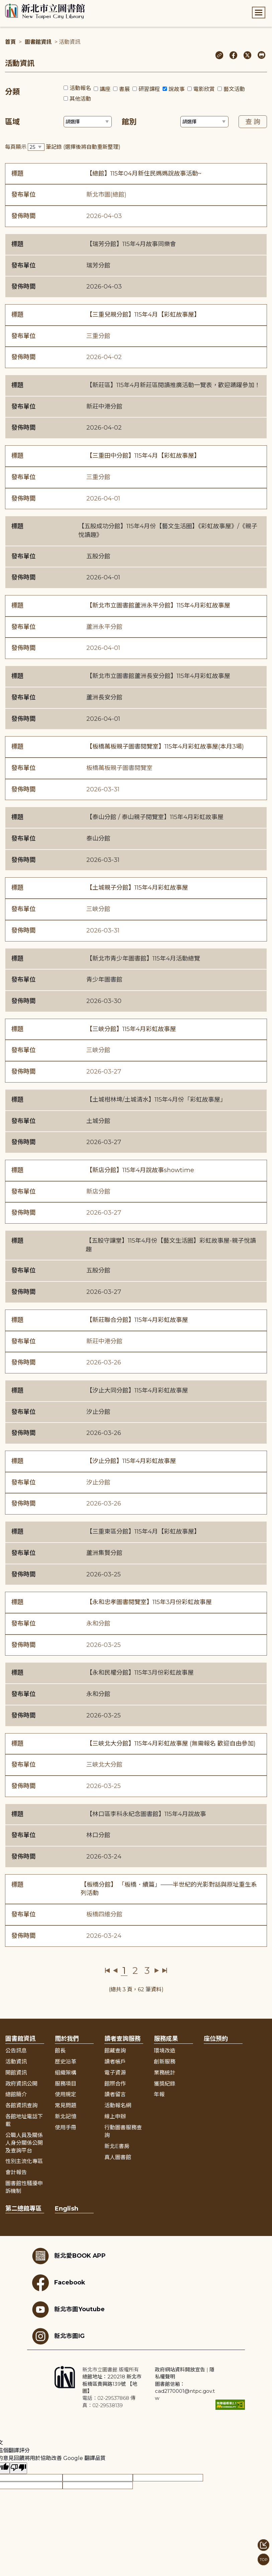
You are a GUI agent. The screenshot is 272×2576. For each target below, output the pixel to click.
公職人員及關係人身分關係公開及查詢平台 (24, 2143)
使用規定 (65, 2094)
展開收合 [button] (136, 2024)
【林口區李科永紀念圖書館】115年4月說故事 (146, 1814)
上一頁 (115, 1970)
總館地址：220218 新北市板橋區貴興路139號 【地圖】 (112, 2383)
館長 (60, 2050)
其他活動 (80, 99)
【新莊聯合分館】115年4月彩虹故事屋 (137, 1320)
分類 (12, 91)
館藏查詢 (115, 2050)
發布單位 (23, 194)
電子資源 (115, 2072)
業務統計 (164, 2072)
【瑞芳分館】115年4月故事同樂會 (131, 244)
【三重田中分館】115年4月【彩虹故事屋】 (143, 455)
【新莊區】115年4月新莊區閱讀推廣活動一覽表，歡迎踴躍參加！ (173, 385)
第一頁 (107, 1970)
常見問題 (65, 2105)
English (66, 2208)
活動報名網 (117, 2105)
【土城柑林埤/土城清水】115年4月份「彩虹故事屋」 (156, 1099)
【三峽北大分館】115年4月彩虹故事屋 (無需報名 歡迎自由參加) (171, 1743)
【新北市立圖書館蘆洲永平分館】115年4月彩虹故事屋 (158, 605)
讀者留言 (115, 2094)
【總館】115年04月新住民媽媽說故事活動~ (143, 173)
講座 (105, 89)
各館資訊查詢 (21, 2105)
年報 (159, 2094)
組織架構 (65, 2072)
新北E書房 (116, 2146)
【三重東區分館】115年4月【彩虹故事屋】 (143, 1531)
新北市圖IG (58, 2336)
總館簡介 (16, 2094)
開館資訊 (16, 2072)
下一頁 (157, 1970)
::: (3, 4)
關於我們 (67, 2038)
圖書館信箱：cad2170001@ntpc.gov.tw (185, 2391)
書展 (124, 89)
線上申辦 (115, 2116)
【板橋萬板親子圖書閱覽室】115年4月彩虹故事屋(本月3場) (165, 746)
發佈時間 (23, 216)
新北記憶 (65, 2116)
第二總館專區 (23, 2208)
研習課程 (149, 89)
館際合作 (115, 2084)
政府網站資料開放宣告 (180, 2369)
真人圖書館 (117, 2157)
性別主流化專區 (24, 2161)
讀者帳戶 (115, 2061)
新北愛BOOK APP (69, 2256)
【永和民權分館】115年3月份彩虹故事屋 (140, 1672)
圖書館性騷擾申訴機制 (24, 2187)
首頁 (10, 42)
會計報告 (16, 2172)
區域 (12, 121)
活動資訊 (16, 2061)
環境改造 (164, 2050)
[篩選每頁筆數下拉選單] (36, 147)
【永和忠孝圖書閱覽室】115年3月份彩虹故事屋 (149, 1602)
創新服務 (164, 2061)
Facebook (58, 2282)
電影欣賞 (204, 89)
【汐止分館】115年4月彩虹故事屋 (131, 1461)
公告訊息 (16, 2050)
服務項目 (65, 2084)
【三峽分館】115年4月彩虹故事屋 (131, 1029)
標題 (17, 173)
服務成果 (166, 2038)
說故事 (177, 89)
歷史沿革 (65, 2061)
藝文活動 (234, 89)
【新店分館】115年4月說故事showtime (140, 1170)
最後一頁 (164, 1970)
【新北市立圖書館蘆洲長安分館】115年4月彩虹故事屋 (158, 676)
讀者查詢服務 (122, 2038)
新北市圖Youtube (68, 2309)
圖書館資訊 (38, 42)
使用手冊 (65, 2127)
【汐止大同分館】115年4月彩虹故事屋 (137, 1390)
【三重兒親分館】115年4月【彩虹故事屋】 (143, 314)
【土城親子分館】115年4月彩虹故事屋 (137, 887)
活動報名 (80, 88)
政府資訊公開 (21, 2084)
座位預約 (216, 2038)
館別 (129, 121)
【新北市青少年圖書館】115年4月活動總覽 (143, 958)
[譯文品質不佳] (18, 2468)
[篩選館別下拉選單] (204, 121)
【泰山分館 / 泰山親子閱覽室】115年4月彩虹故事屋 (154, 817)
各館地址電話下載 (24, 2120)
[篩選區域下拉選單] (88, 121)
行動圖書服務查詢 (123, 2131)
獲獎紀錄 (164, 2084)
